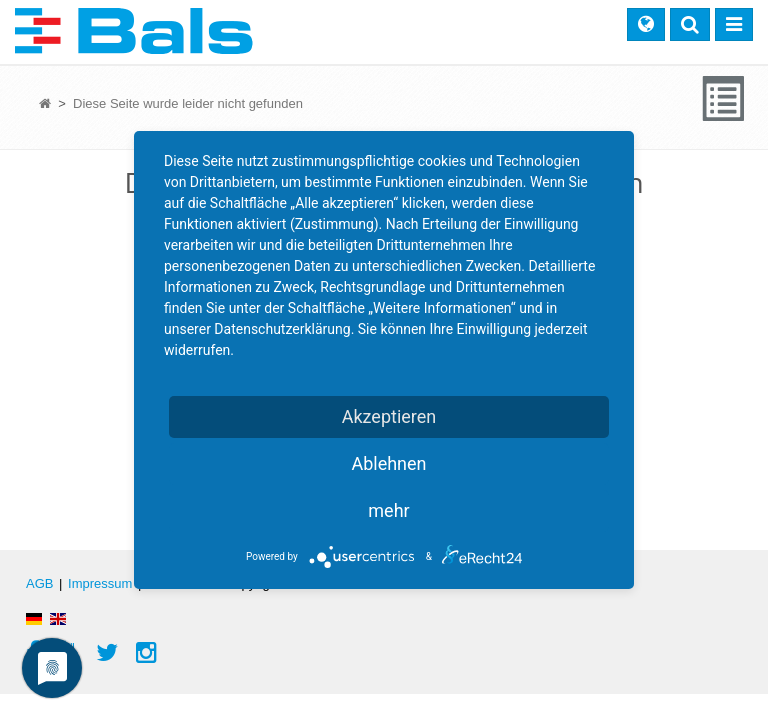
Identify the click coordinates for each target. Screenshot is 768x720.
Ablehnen (388, 463)
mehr (388, 510)
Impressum (100, 583)
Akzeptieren (389, 416)
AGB (39, 583)
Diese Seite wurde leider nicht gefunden (188, 103)
